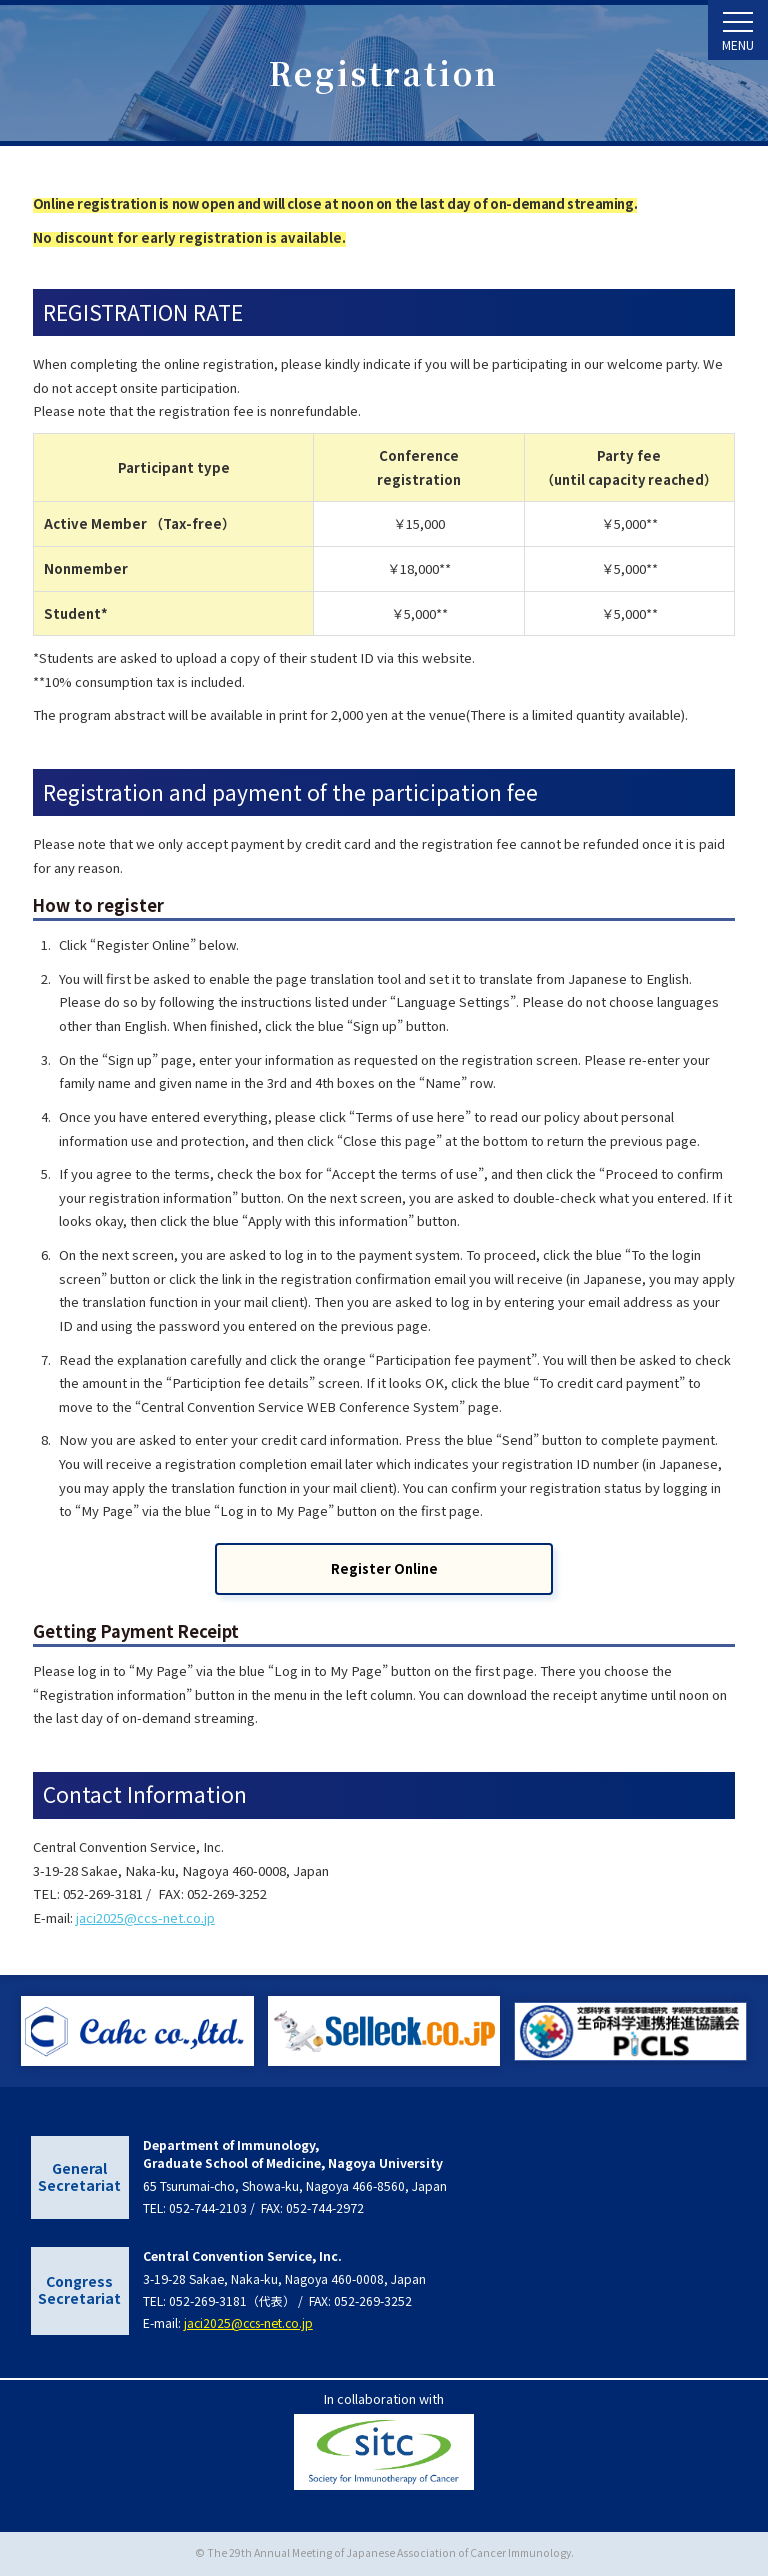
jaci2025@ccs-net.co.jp (145, 1917)
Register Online (384, 1568)
